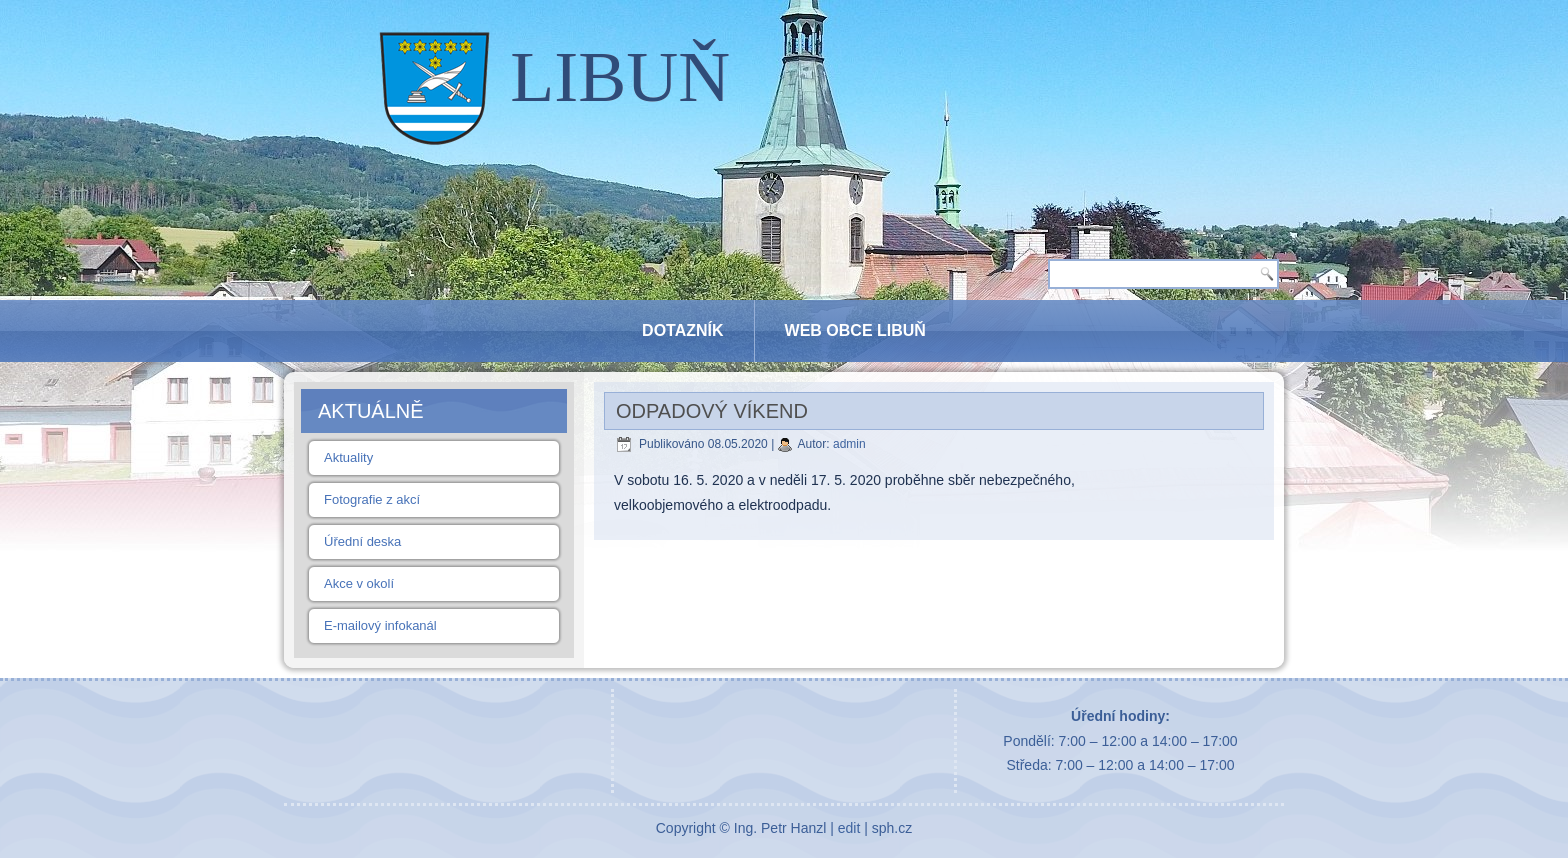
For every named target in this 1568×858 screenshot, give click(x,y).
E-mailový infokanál (380, 625)
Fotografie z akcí (372, 499)
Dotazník (682, 330)
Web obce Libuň (855, 330)
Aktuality (348, 457)
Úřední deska (362, 541)
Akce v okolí (359, 583)
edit (849, 828)
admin (849, 444)
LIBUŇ (620, 77)
